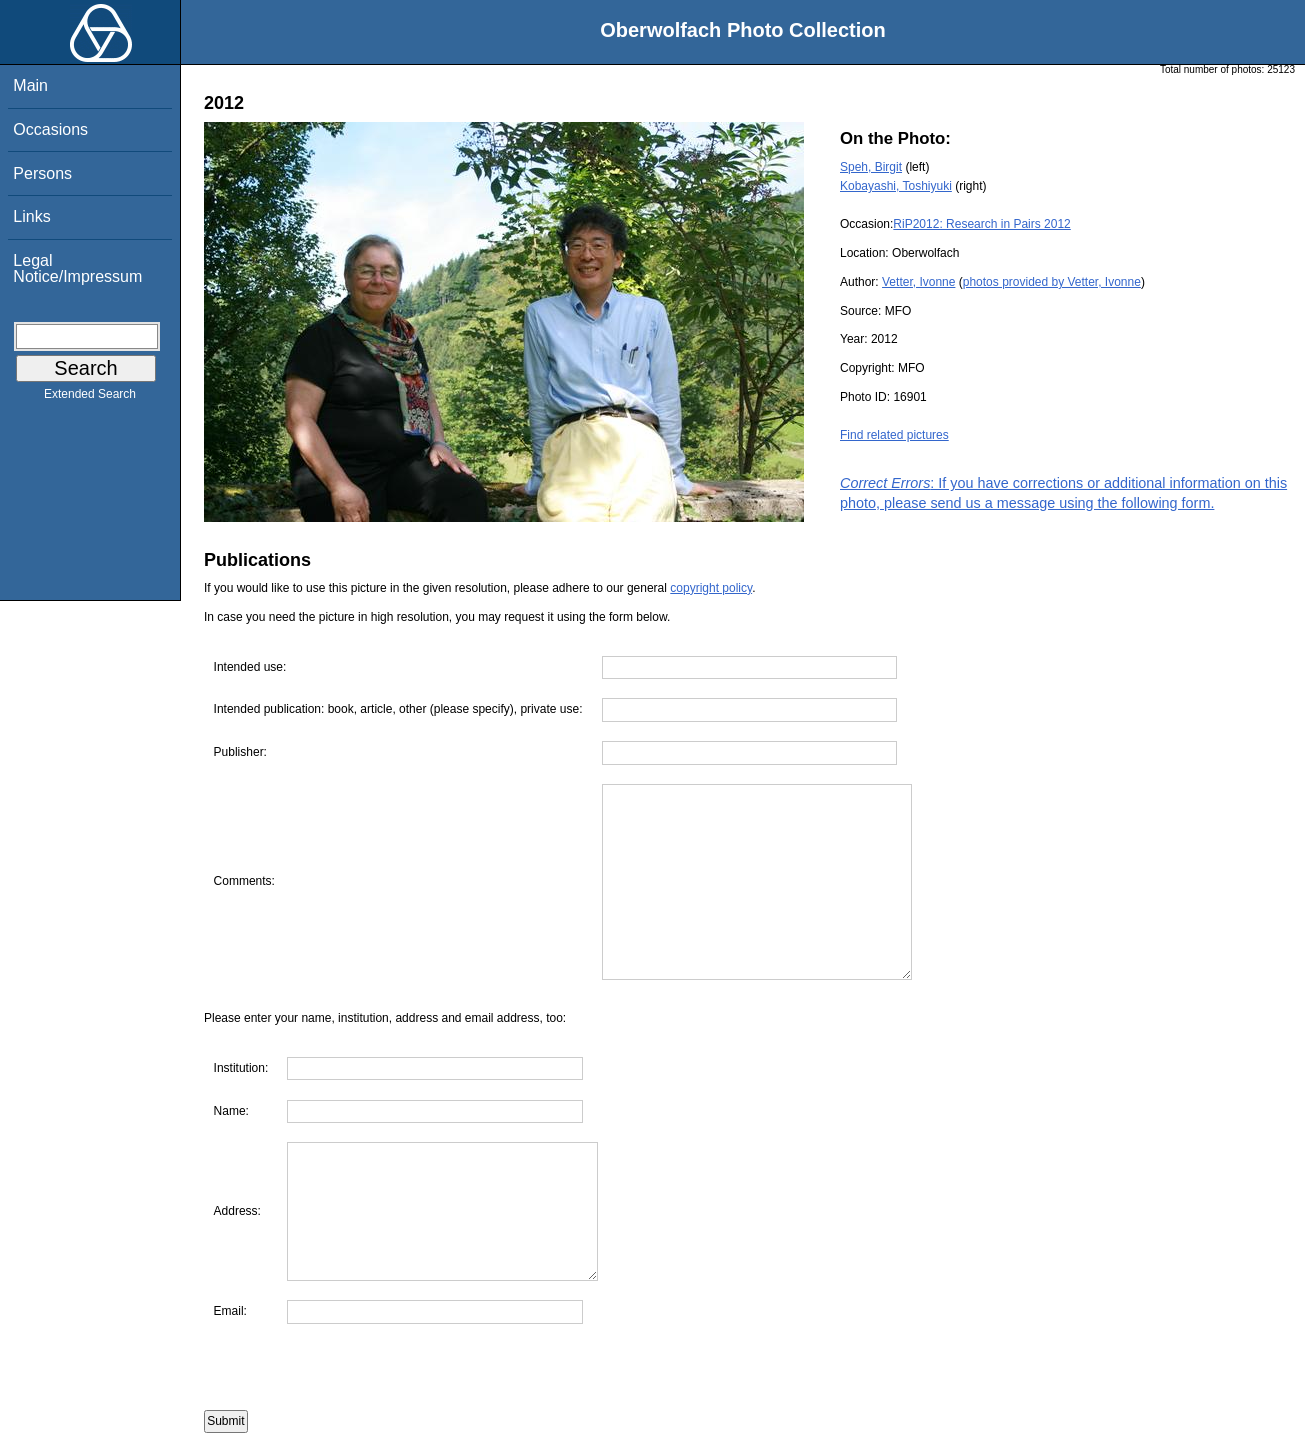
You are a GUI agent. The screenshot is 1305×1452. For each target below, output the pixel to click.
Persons (42, 173)
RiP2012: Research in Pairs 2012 (981, 224)
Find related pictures (894, 435)
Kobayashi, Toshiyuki (896, 186)
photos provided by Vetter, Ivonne (1052, 282)
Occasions (50, 129)
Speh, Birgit (871, 167)
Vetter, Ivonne (918, 282)
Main (30, 85)
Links (31, 216)
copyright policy (711, 588)
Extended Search (90, 398)
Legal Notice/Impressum (77, 268)
